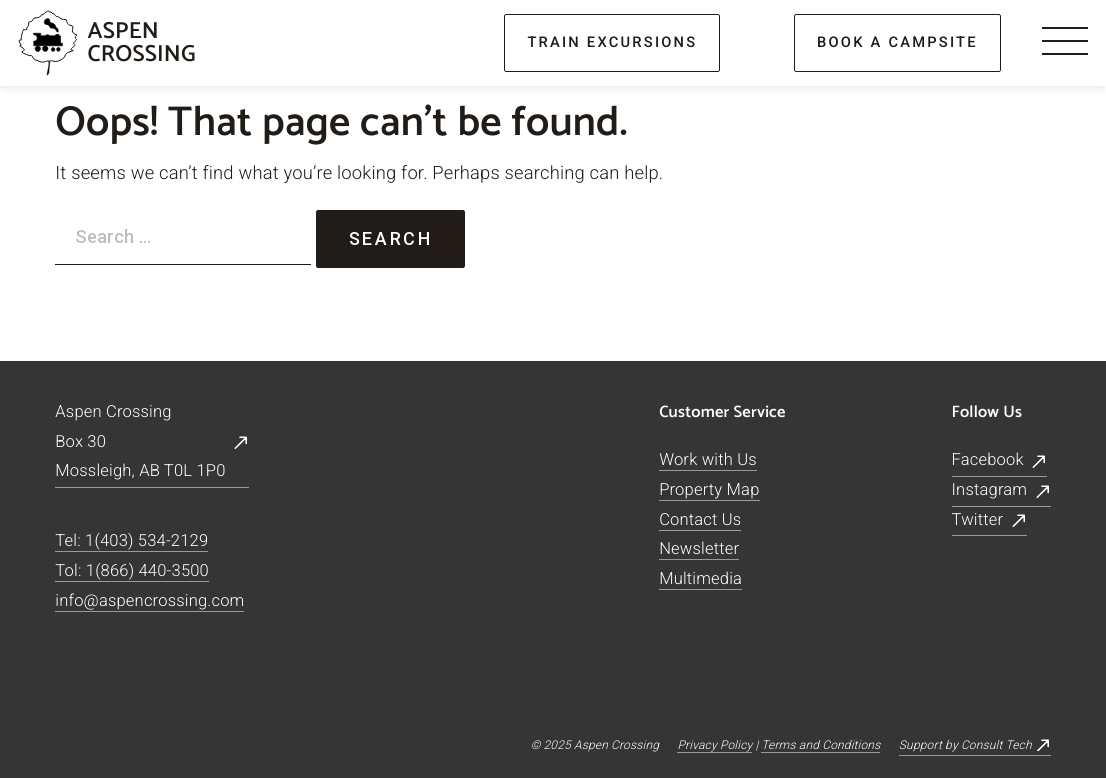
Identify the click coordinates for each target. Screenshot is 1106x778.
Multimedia (700, 580)
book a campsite (897, 42)
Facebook (987, 460)
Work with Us (708, 460)
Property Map (709, 490)
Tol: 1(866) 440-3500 (132, 571)
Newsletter (699, 550)
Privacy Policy (714, 745)
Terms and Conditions (820, 745)
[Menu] (1065, 42)
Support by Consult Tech (965, 745)
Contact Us (700, 520)
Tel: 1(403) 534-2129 (131, 542)
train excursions (612, 42)
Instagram (989, 490)
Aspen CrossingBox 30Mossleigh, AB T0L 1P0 (140, 442)
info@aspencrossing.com (149, 601)
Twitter (977, 520)
